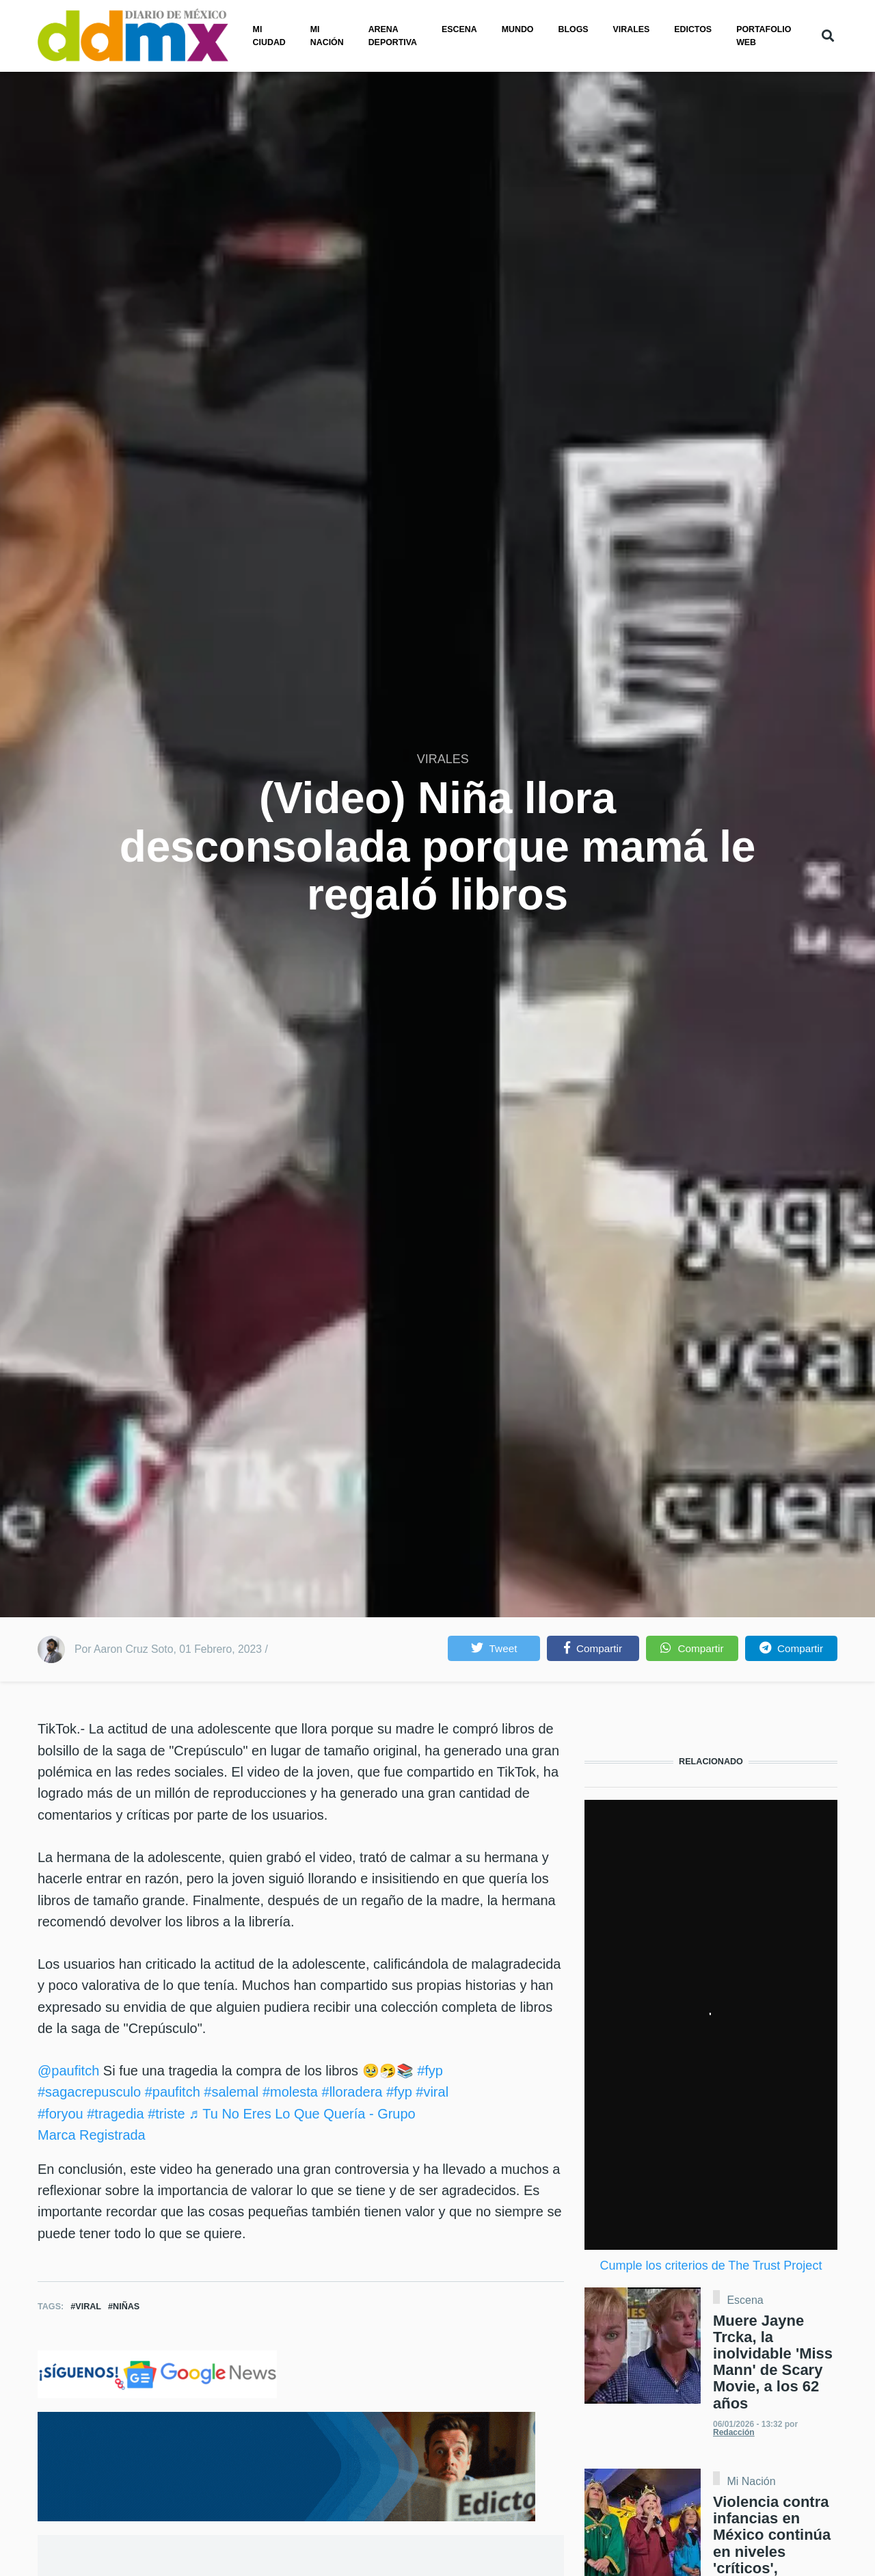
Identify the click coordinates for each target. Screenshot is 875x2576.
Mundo (518, 29)
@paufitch (68, 2070)
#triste (166, 2113)
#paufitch (172, 2091)
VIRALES (443, 759)
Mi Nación (751, 2481)
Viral (88, 2306)
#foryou (60, 2113)
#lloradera (352, 2091)
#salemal (231, 2091)
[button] (494, 1648)
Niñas (126, 2306)
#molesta (290, 2091)
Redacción (734, 2432)
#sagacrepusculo (89, 2091)
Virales (631, 29)
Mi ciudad (269, 36)
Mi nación (327, 36)
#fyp (430, 2070)
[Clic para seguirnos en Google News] (157, 2373)
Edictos (693, 29)
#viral (432, 2091)
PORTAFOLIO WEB (763, 36)
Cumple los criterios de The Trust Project (711, 2265)
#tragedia (115, 2113)
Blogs (573, 29)
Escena (459, 29)
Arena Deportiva (392, 36)
